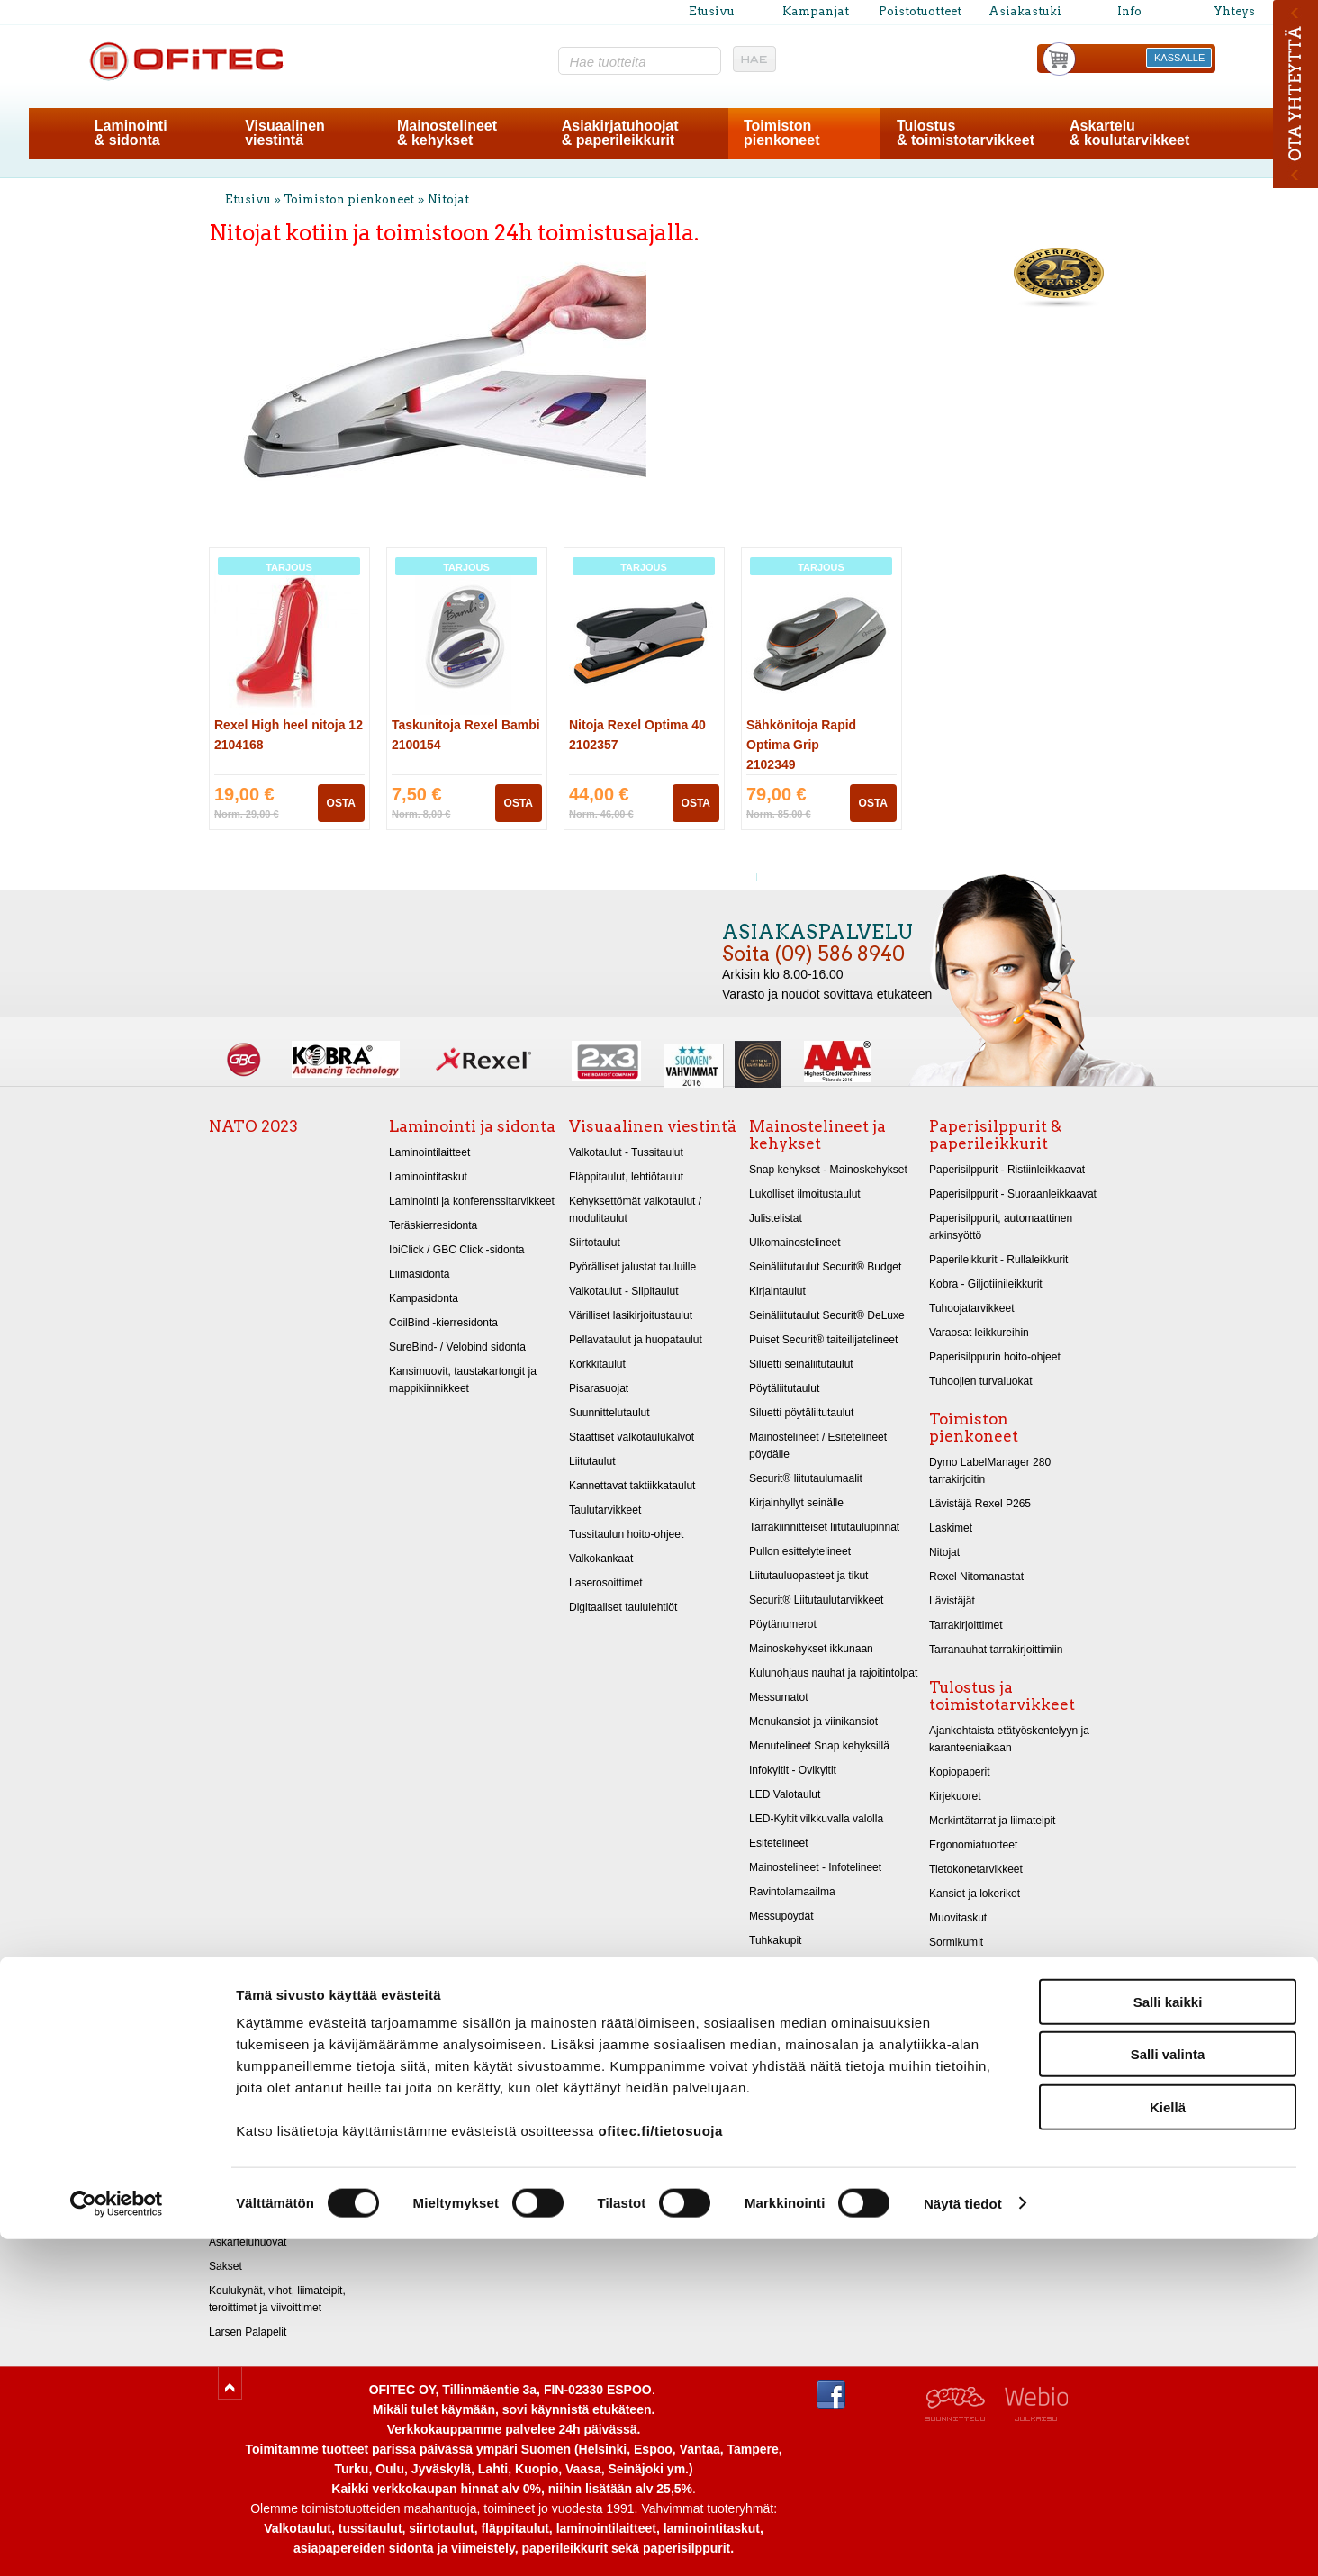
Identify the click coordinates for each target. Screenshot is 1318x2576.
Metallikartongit (245, 2193)
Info (1129, 11)
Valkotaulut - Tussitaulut (626, 1152)
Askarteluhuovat (247, 2242)
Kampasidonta (423, 1298)
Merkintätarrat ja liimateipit (992, 1820)
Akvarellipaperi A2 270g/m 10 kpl (287, 2071)
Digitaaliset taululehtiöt (623, 1607)
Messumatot (778, 1697)
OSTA (341, 803)
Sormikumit (956, 1942)
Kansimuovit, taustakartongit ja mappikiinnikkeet (463, 1380)
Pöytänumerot (783, 1624)
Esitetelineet (778, 1843)
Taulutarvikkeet (605, 1510)
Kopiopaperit (959, 1772)
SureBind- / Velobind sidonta (457, 1347)
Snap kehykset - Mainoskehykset (828, 1169)
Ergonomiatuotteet (973, 1845)
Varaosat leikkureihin (979, 1332)
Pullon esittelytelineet (800, 1551)
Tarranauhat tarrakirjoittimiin (995, 1649)
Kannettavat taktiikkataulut (632, 1485)
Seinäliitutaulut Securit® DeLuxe (827, 1315)
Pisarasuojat (598, 1388)
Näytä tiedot (963, 2540)
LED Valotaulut (784, 1794)
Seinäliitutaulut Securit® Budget (825, 1267)
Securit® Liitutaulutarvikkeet (816, 1600)
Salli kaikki (1168, 2338)
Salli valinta (1168, 2392)
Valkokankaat (601, 1558)
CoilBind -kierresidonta (443, 1322)
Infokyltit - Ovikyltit (792, 1770)
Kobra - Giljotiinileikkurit (986, 1284)
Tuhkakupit (775, 1940)
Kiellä (1168, 2444)
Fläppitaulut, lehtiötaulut (626, 1176)
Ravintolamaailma (792, 1891)
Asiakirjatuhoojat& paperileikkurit (620, 133)
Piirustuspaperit (246, 2144)
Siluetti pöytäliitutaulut (801, 1412)
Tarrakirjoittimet (966, 1625)
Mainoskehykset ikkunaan (811, 1648)
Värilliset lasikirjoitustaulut (630, 1315)
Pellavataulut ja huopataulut (635, 1339)
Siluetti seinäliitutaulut (801, 1364)
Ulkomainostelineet (795, 1242)
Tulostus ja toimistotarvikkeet (1002, 1695)
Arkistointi (952, 1966)
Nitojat (448, 199)
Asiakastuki (1024, 11)
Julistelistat (775, 1218)
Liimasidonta (419, 1274)
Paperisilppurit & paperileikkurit (995, 1134)
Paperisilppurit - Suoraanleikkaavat (1013, 1194)
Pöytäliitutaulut (784, 1388)
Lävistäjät (952, 1601)
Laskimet (950, 1528)
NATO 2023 (253, 1126)
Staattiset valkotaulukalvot (631, 1437)
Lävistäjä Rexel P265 (980, 1503)
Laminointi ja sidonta (472, 1126)
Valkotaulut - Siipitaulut (624, 1291)
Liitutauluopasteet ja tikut (808, 1575)
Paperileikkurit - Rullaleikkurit (998, 1259)
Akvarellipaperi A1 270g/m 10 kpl (287, 2096)
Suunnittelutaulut (609, 1412)
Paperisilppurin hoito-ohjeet (995, 1357)
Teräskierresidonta (433, 1225)
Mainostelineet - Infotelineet (815, 1867)
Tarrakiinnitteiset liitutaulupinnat (824, 1527)
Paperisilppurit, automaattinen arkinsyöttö (1000, 1227)
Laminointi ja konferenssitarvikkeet (472, 1201)
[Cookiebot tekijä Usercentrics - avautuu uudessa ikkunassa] (116, 2540)
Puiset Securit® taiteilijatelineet (823, 1339)
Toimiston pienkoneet (349, 199)
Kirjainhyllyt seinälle (796, 1502)
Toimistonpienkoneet (781, 133)
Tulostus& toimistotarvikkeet (965, 133)
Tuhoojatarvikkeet (972, 1308)
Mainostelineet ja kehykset (817, 1134)
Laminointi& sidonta (131, 133)
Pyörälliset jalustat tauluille (632, 1267)
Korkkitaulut (597, 1364)
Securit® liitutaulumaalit (805, 1478)
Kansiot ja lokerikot (974, 1893)
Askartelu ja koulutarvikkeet (271, 2037)
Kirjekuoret (955, 1796)
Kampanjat (815, 11)
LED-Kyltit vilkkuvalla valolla (816, 1818)
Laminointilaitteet (429, 1152)
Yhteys (1234, 11)
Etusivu (712, 11)
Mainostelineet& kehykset (447, 133)
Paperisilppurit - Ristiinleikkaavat (1007, 1169)
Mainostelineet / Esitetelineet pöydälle (818, 1445)
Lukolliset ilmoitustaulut (805, 1194)
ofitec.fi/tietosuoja (660, 2467)
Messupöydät (781, 1916)
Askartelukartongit (252, 2169)
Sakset (225, 2266)
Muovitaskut (958, 1918)
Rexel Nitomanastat (976, 1576)
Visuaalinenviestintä (285, 133)
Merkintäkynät (963, 1990)
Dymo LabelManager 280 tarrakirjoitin (990, 1471)
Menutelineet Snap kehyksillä (819, 1746)
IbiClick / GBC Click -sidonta (456, 1249)
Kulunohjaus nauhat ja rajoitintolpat (833, 1673)
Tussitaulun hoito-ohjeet (626, 1534)
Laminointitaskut (428, 1176)
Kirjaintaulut (777, 1291)
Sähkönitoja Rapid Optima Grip (801, 745)
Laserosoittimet (606, 1583)
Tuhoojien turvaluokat (981, 1381)
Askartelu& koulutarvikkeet (1129, 133)
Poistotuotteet (920, 11)
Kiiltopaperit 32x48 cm (262, 2217)
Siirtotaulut (594, 1242)
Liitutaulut (592, 1461)
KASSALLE (1179, 57)
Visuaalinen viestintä (652, 1126)
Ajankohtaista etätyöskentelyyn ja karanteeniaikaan (1009, 1739)
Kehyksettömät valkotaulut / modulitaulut (635, 1210)
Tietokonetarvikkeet (976, 1869)
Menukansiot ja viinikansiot (813, 1721)
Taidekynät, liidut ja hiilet (267, 2120)
